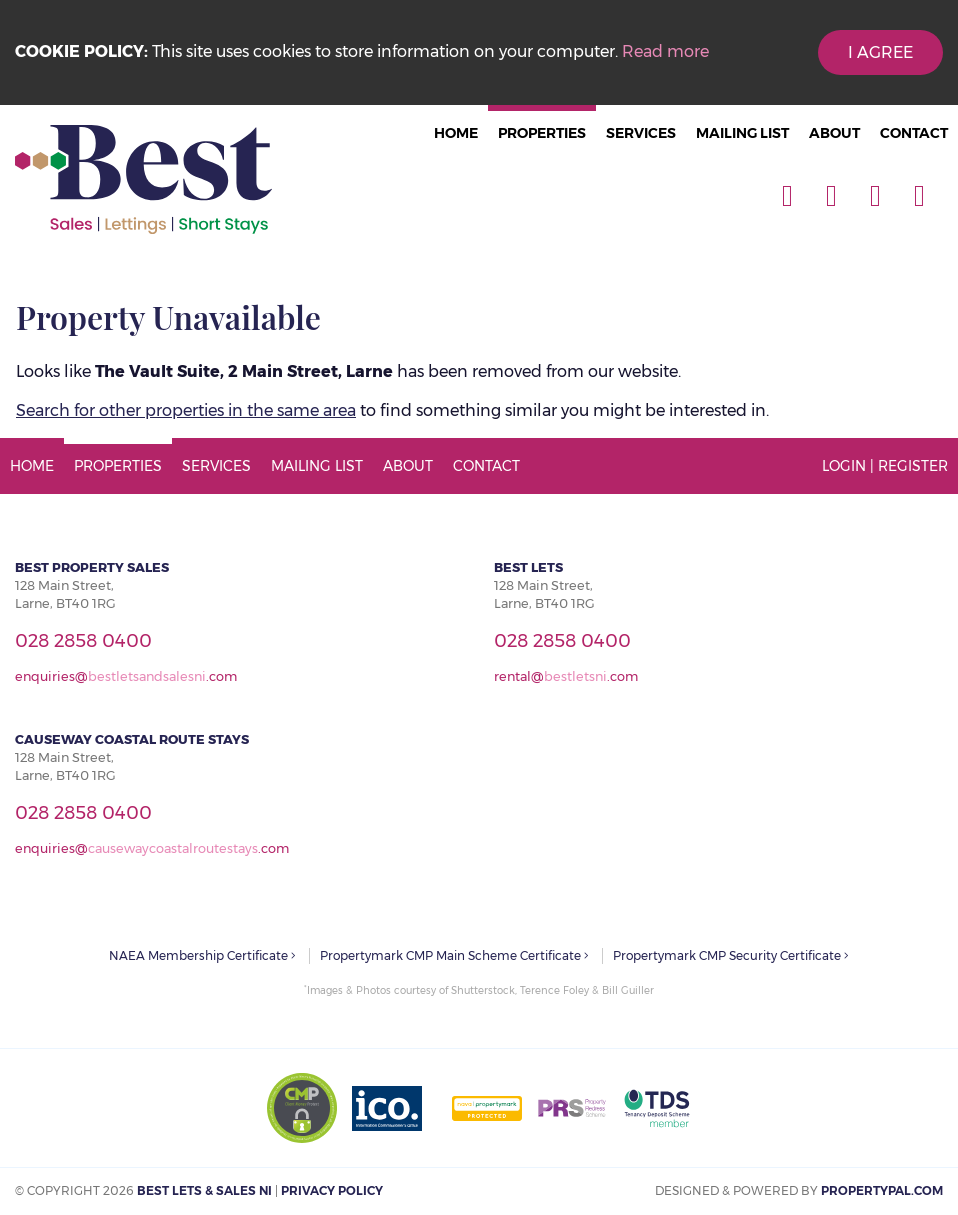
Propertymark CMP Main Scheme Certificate (454, 955)
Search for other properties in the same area (186, 410)
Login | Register (885, 466)
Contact (914, 133)
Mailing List (742, 133)
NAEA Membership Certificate (202, 955)
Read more (665, 51)
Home (456, 133)
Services (641, 133)
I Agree (880, 52)
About (834, 133)
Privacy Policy (332, 1190)
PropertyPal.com (882, 1190)
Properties (542, 133)
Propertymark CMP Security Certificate (731, 955)
